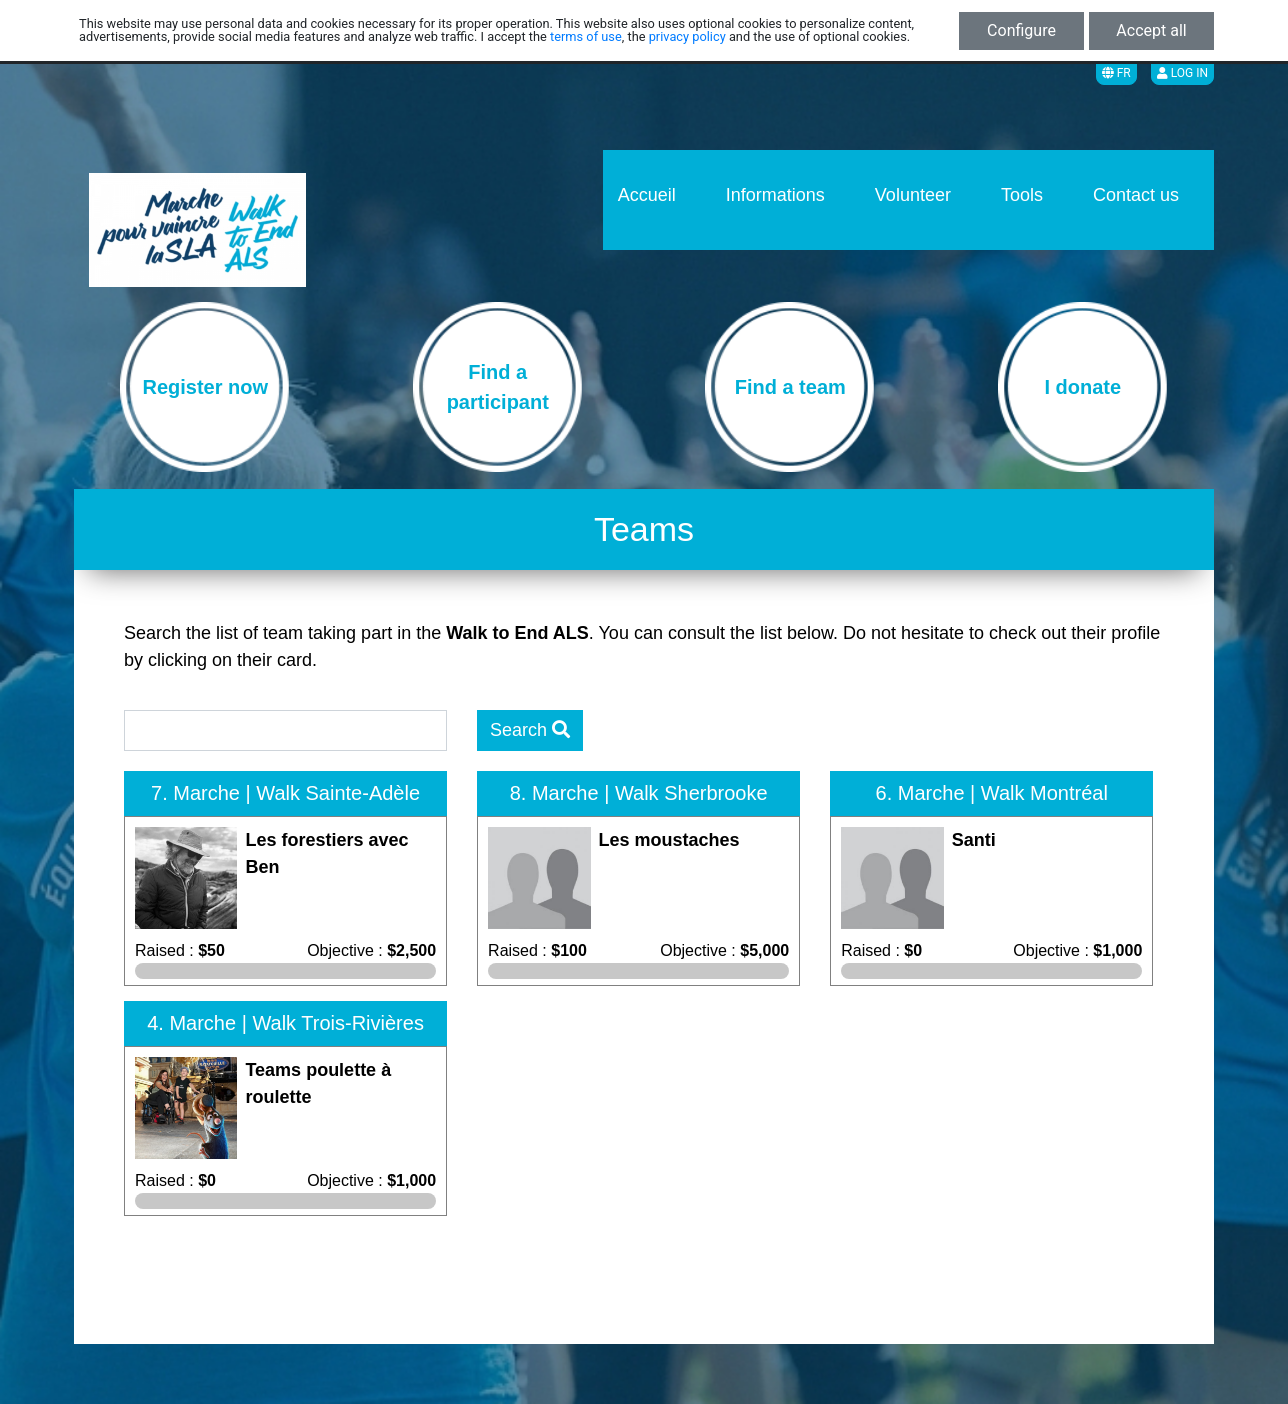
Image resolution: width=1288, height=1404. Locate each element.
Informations (775, 195)
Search (530, 730)
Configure (1021, 30)
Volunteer (913, 195)
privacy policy (687, 36)
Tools (1022, 195)
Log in (1182, 73)
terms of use (586, 36)
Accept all (1151, 30)
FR (1116, 73)
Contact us (1136, 195)
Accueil (647, 195)
